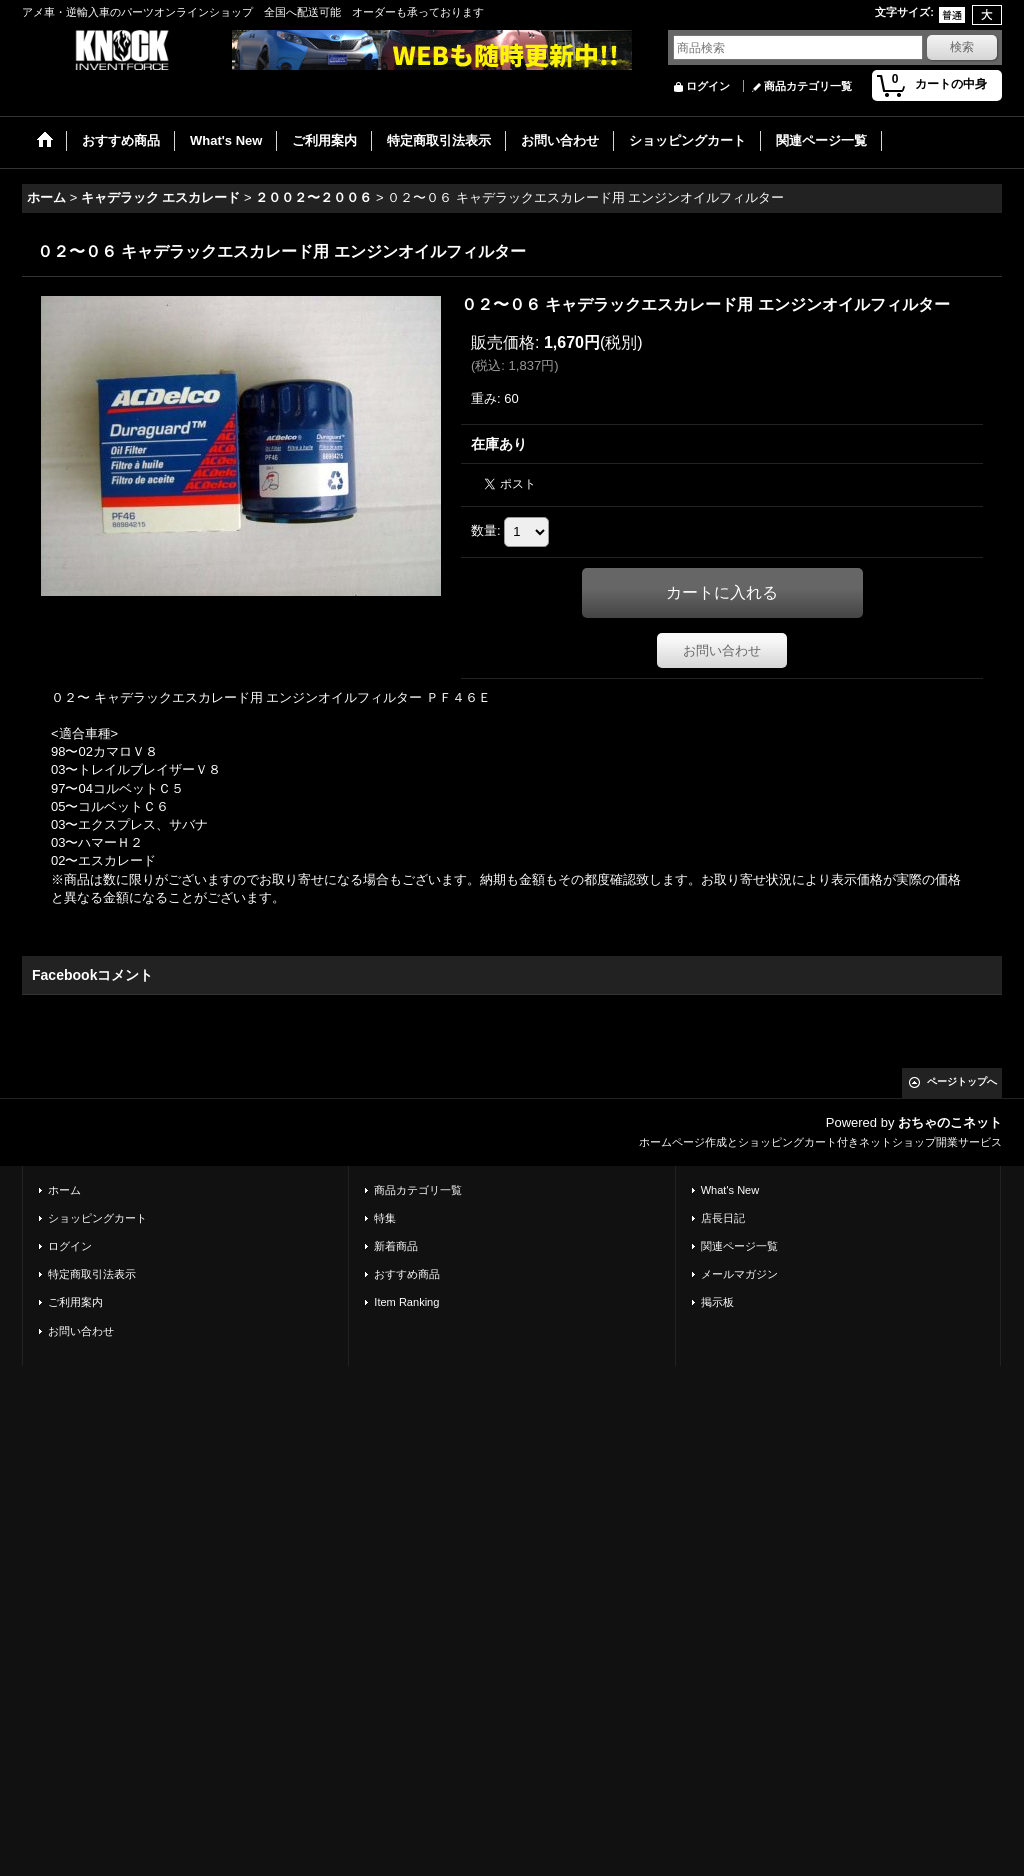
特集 (385, 1218)
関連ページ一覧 (739, 1246)
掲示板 (717, 1302)
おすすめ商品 (407, 1274)
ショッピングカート (97, 1218)
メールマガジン (739, 1274)
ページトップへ (962, 1081)
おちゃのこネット (950, 1122)
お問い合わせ (722, 650)
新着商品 (396, 1246)
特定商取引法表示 (92, 1274)
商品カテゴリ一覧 (808, 86)
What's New (730, 1190)
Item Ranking (406, 1302)
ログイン (708, 86)
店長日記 (723, 1218)
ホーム (64, 1190)
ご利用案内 (75, 1302)
